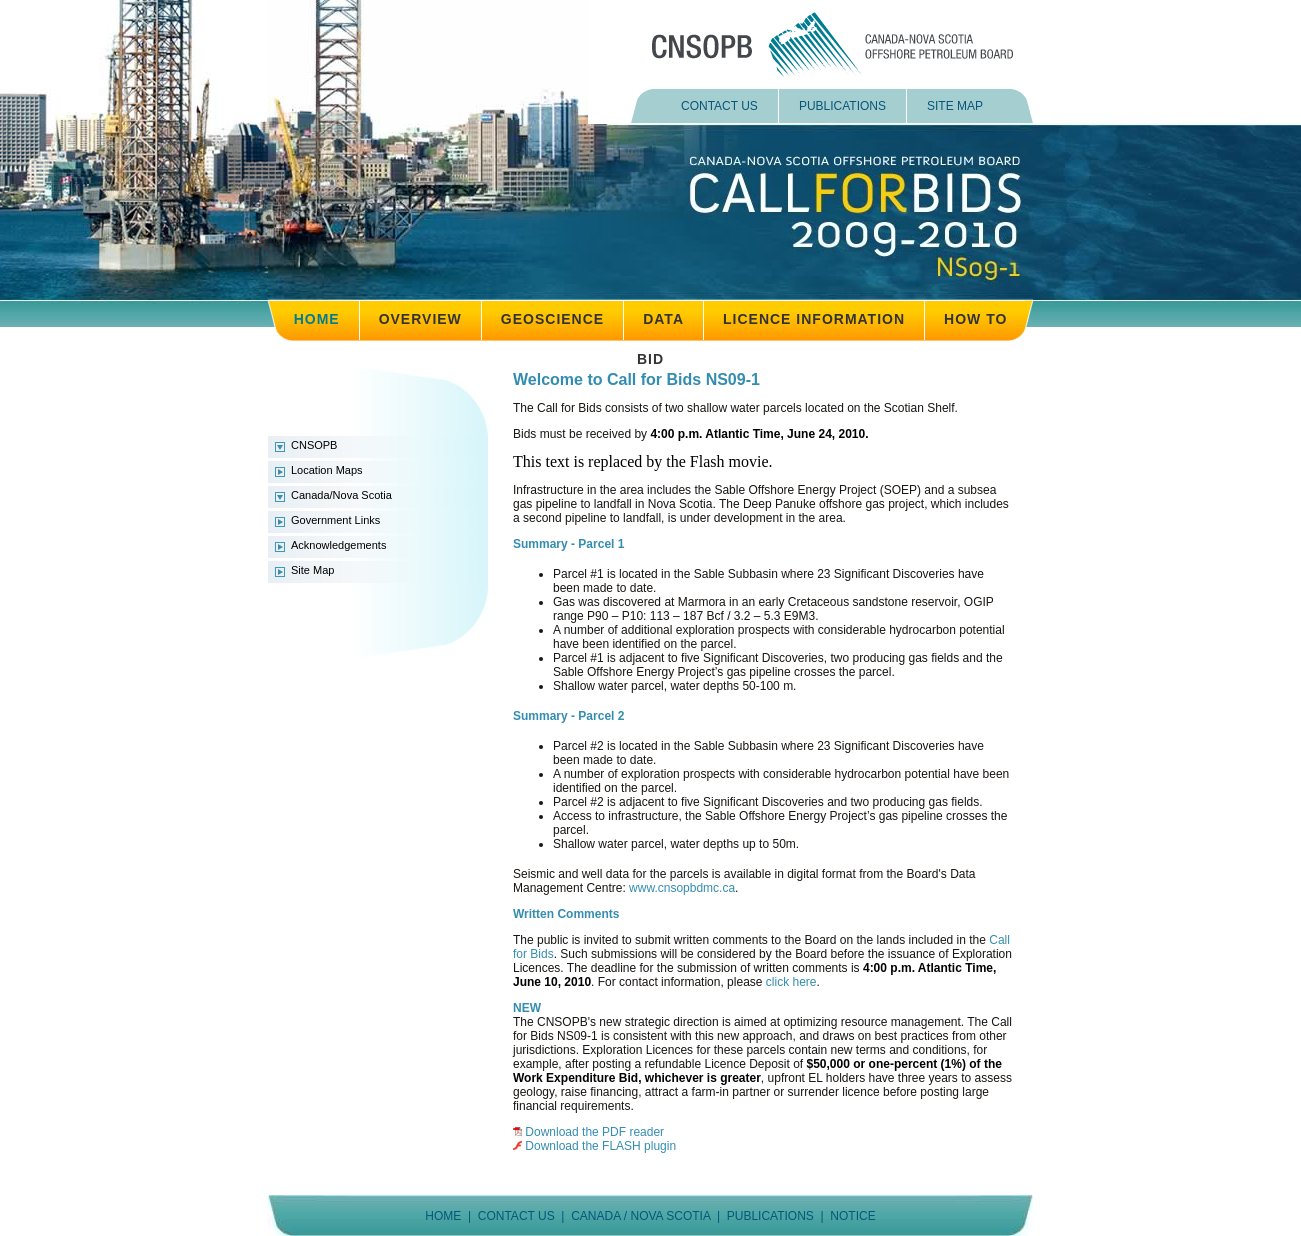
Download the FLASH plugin (600, 1146)
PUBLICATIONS (842, 106)
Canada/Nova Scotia (341, 495)
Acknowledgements (338, 545)
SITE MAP (955, 106)
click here (791, 982)
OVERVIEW (420, 319)
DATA (663, 319)
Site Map (312, 570)
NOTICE (852, 1216)
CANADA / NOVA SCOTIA (640, 1216)
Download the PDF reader (594, 1132)
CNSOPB (314, 445)
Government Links (335, 520)
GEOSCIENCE (552, 319)
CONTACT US (719, 106)
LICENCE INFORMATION (814, 319)
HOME (317, 319)
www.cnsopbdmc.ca (682, 888)
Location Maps (327, 470)
